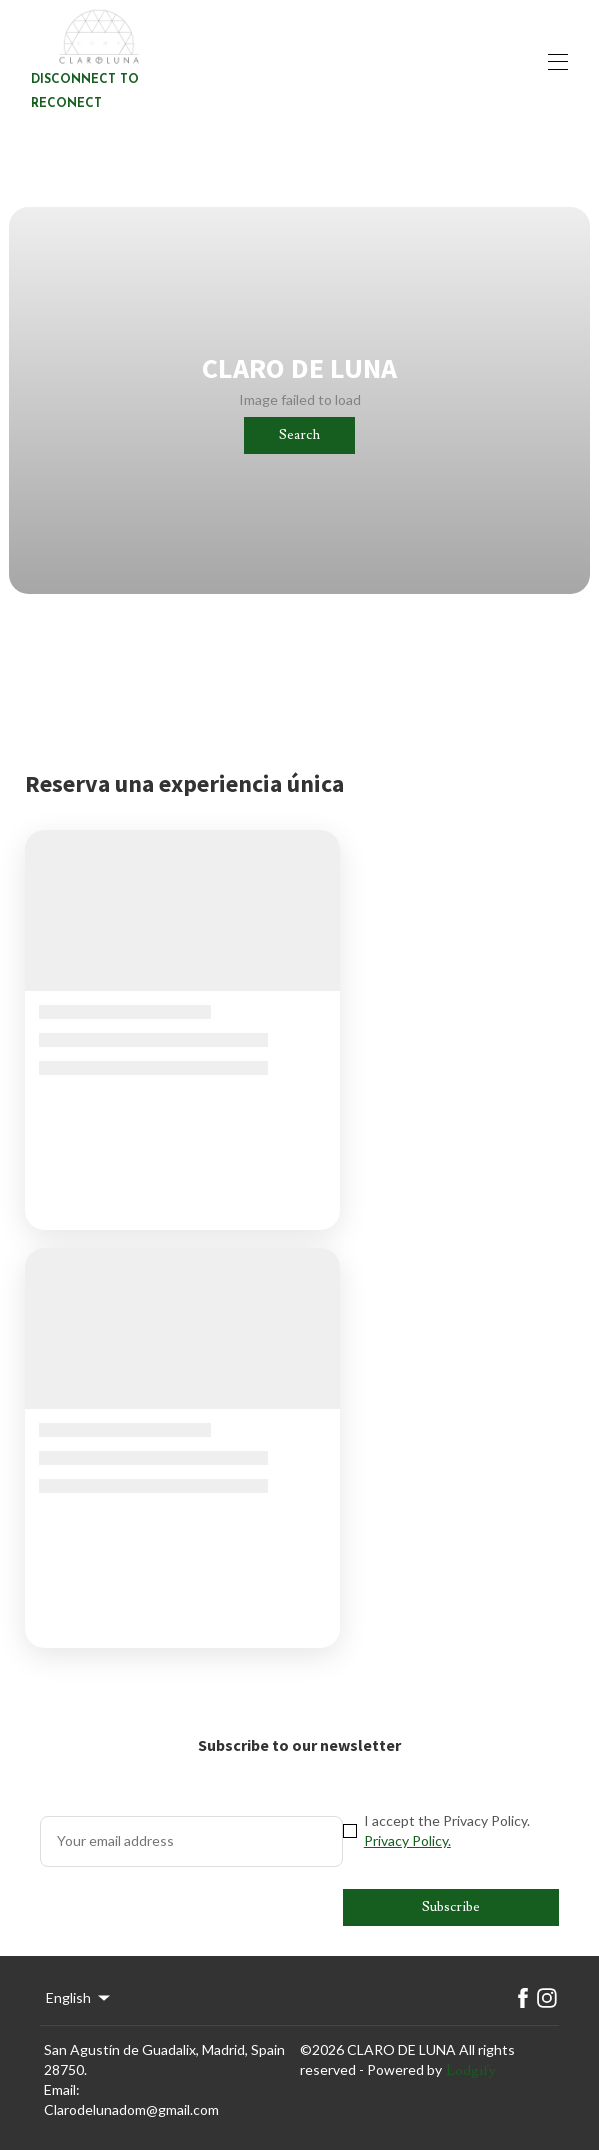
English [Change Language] (79, 1998)
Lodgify (471, 2071)
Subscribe (451, 1907)
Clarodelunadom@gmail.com (131, 2109)
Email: (62, 2089)
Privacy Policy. (407, 1840)
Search (299, 435)
